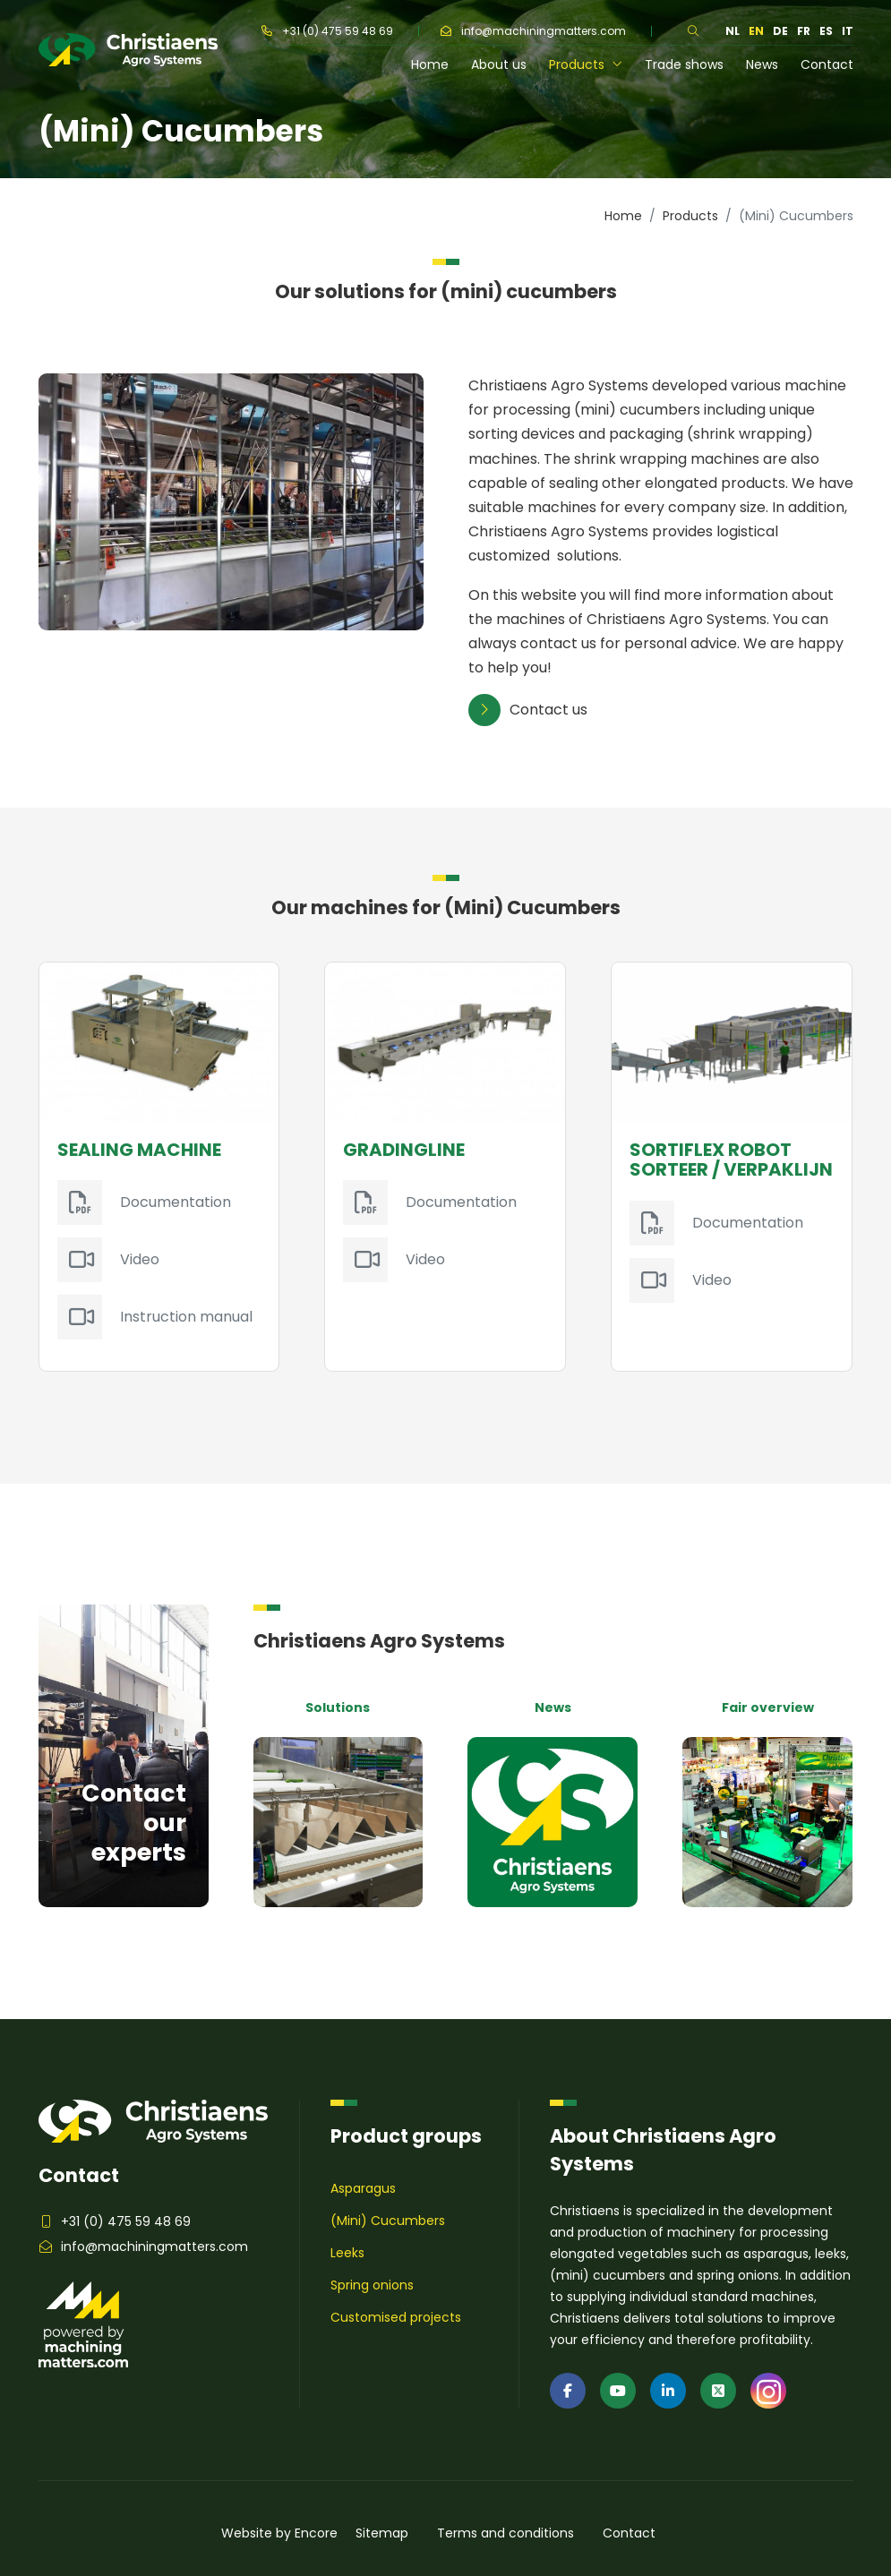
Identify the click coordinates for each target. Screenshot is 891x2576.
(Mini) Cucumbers (387, 2220)
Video (139, 1259)
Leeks (347, 2253)
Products (585, 64)
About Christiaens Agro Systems (663, 2150)
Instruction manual (186, 1316)
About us (499, 64)
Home (430, 64)
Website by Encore (279, 2533)
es (826, 31)
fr (803, 31)
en (756, 31)
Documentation (175, 1202)
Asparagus (363, 2188)
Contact (827, 64)
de (780, 31)
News (762, 64)
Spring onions (372, 2285)
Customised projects (395, 2317)
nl (732, 31)
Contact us (527, 710)
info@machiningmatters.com (533, 31)
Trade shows (684, 64)
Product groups (406, 2136)
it (847, 31)
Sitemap (382, 2533)
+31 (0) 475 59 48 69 (327, 31)
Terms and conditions (505, 2533)
